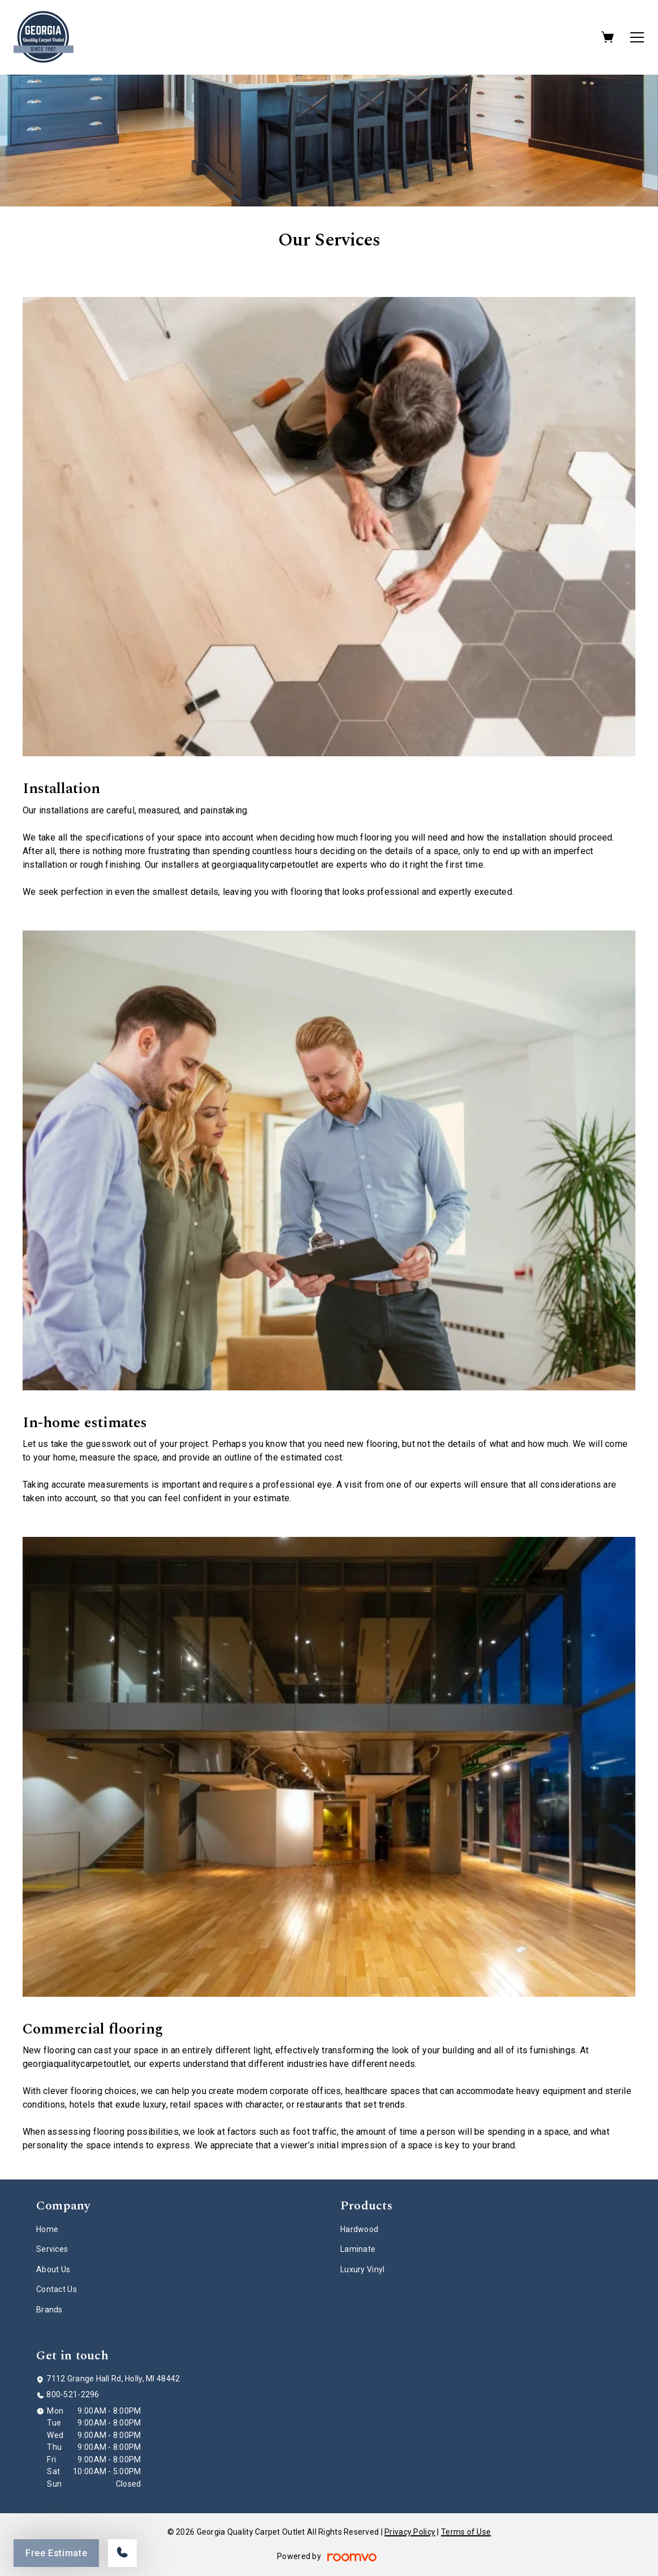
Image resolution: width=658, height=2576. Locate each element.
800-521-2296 (72, 2394)
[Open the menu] (637, 37)
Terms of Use (466, 2531)
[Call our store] (122, 2553)
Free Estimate (56, 2553)
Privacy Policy (409, 2531)
